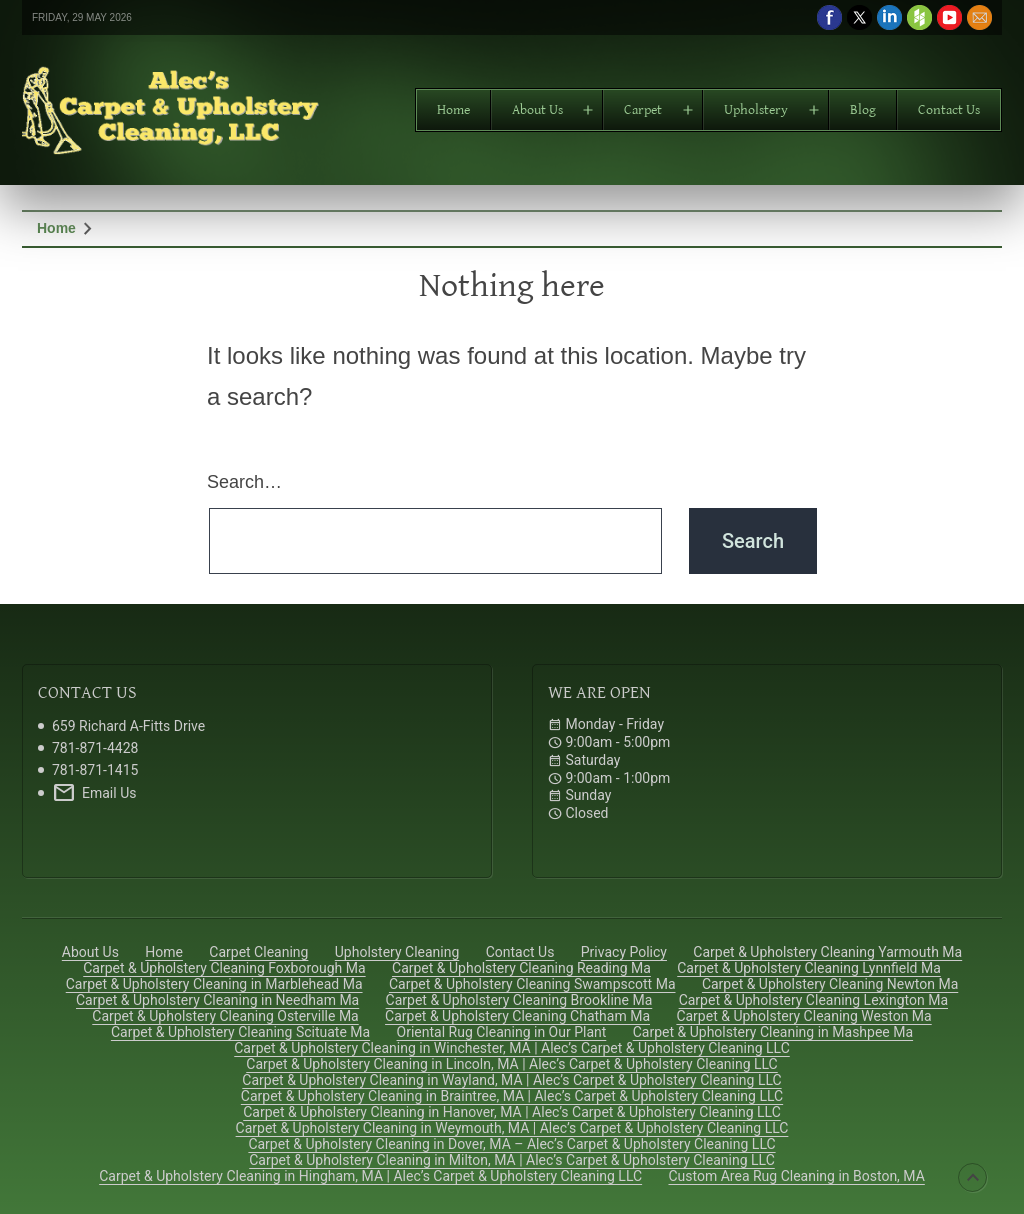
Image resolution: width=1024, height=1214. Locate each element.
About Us (537, 110)
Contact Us (949, 110)
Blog (863, 110)
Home (453, 110)
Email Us (94, 793)
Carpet (643, 110)
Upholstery (756, 110)
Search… (244, 482)
